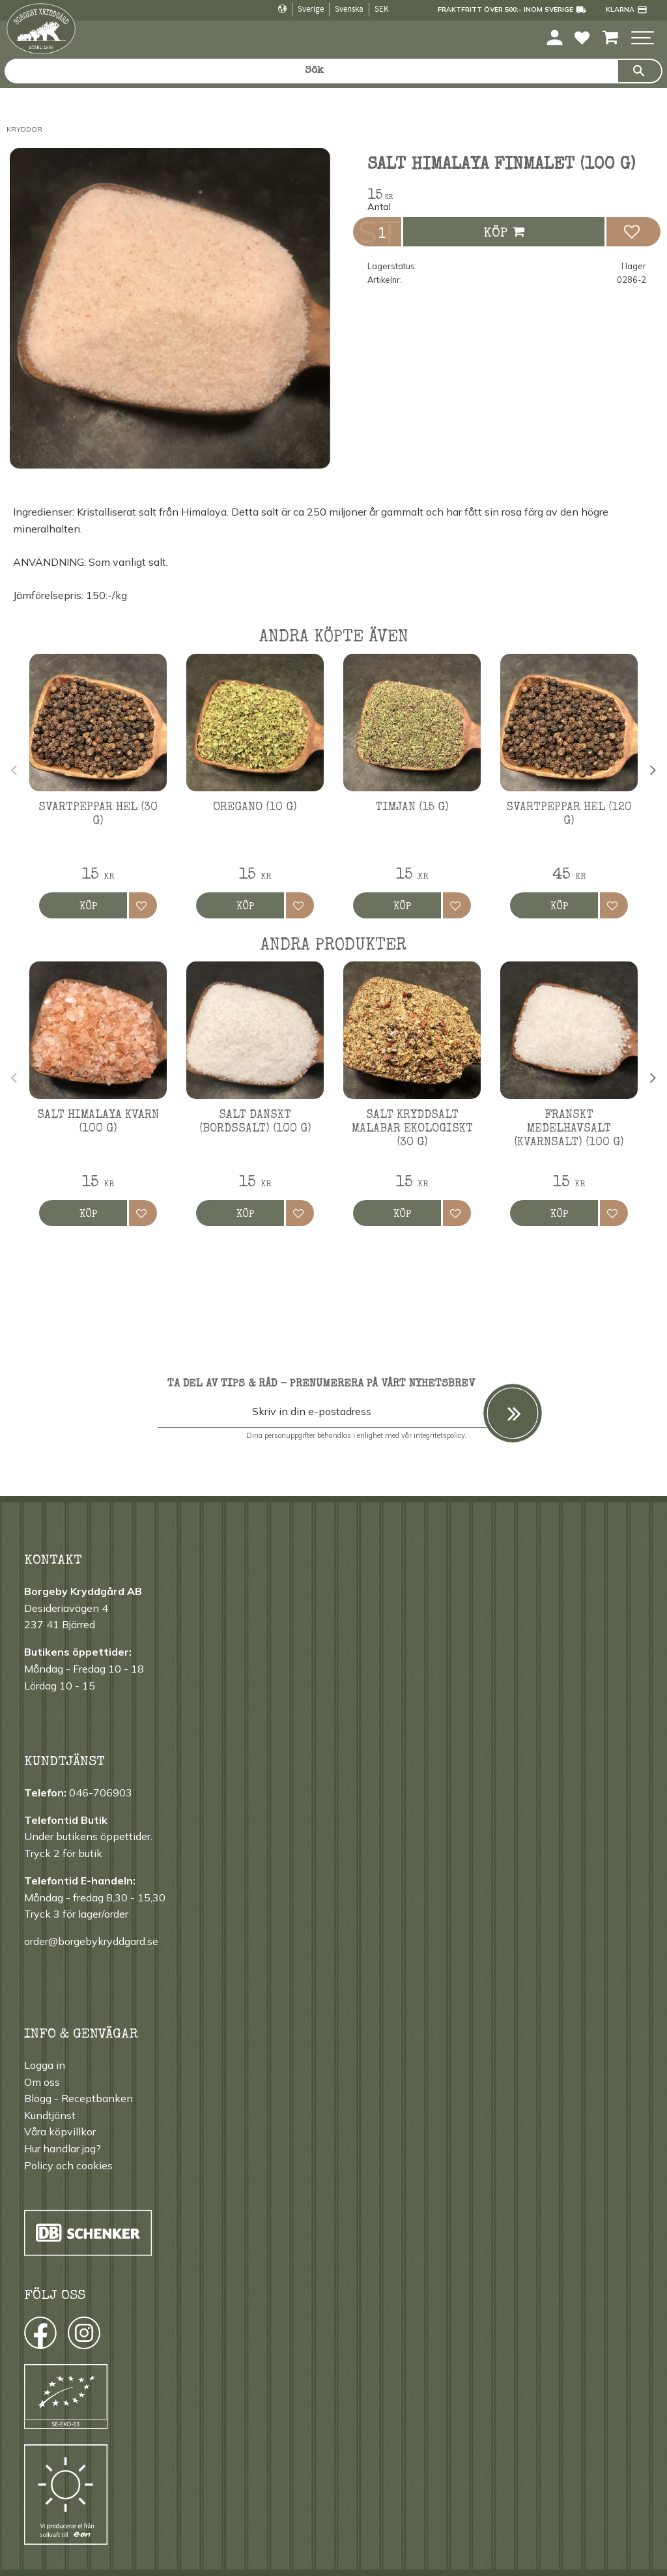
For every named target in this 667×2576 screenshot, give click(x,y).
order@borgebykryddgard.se (91, 1941)
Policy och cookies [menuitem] (68, 2165)
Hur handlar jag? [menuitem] (62, 2148)
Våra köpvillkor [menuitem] (60, 2131)
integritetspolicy (439, 1435)
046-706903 (100, 1792)
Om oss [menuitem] (42, 2081)
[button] (642, 38)
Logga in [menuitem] (44, 2064)
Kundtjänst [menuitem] (50, 2115)
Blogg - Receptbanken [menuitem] (78, 2098)
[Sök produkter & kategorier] (311, 71)
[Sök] (639, 71)
